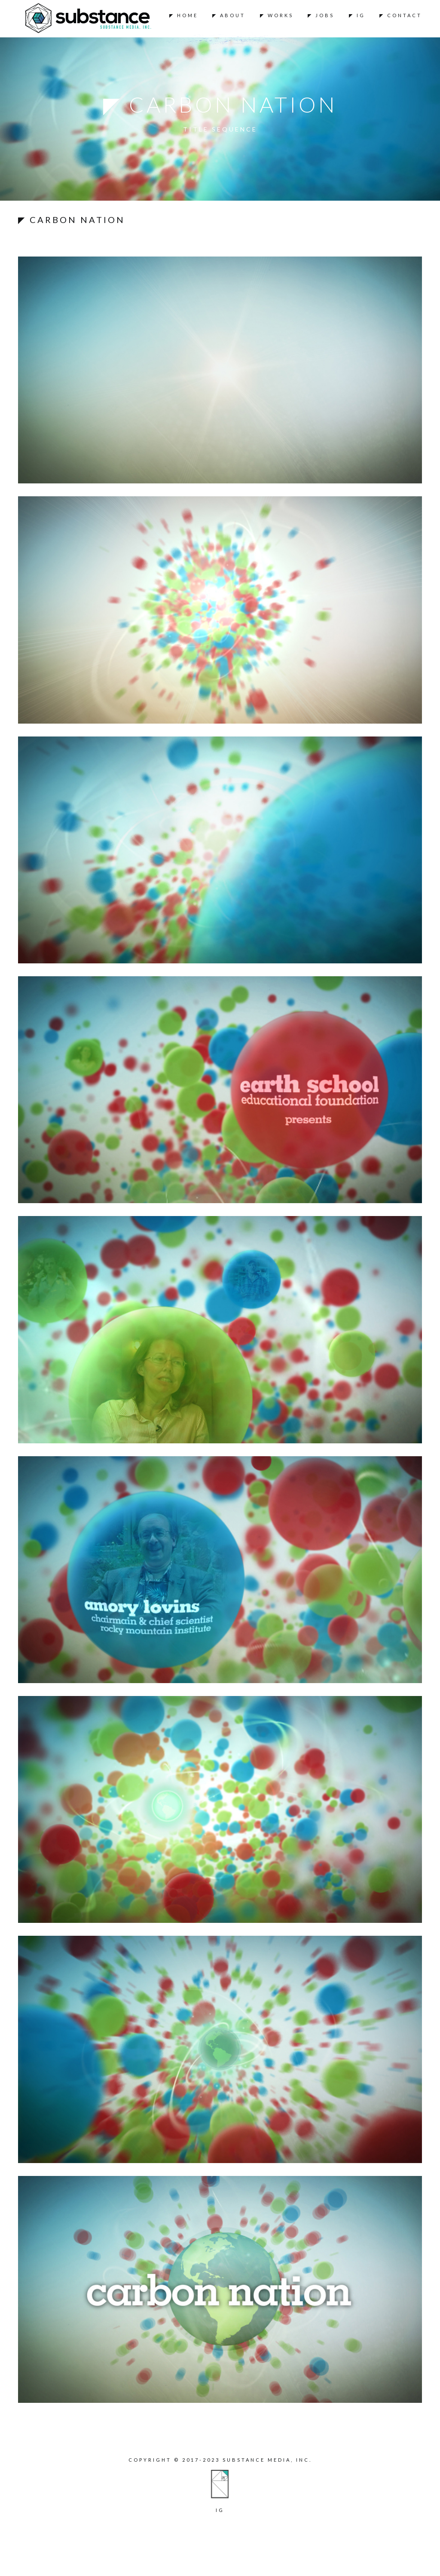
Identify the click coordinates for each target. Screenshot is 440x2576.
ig (220, 2510)
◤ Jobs (321, 15)
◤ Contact (400, 15)
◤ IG (357, 15)
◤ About (228, 15)
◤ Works (276, 15)
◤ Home (183, 15)
